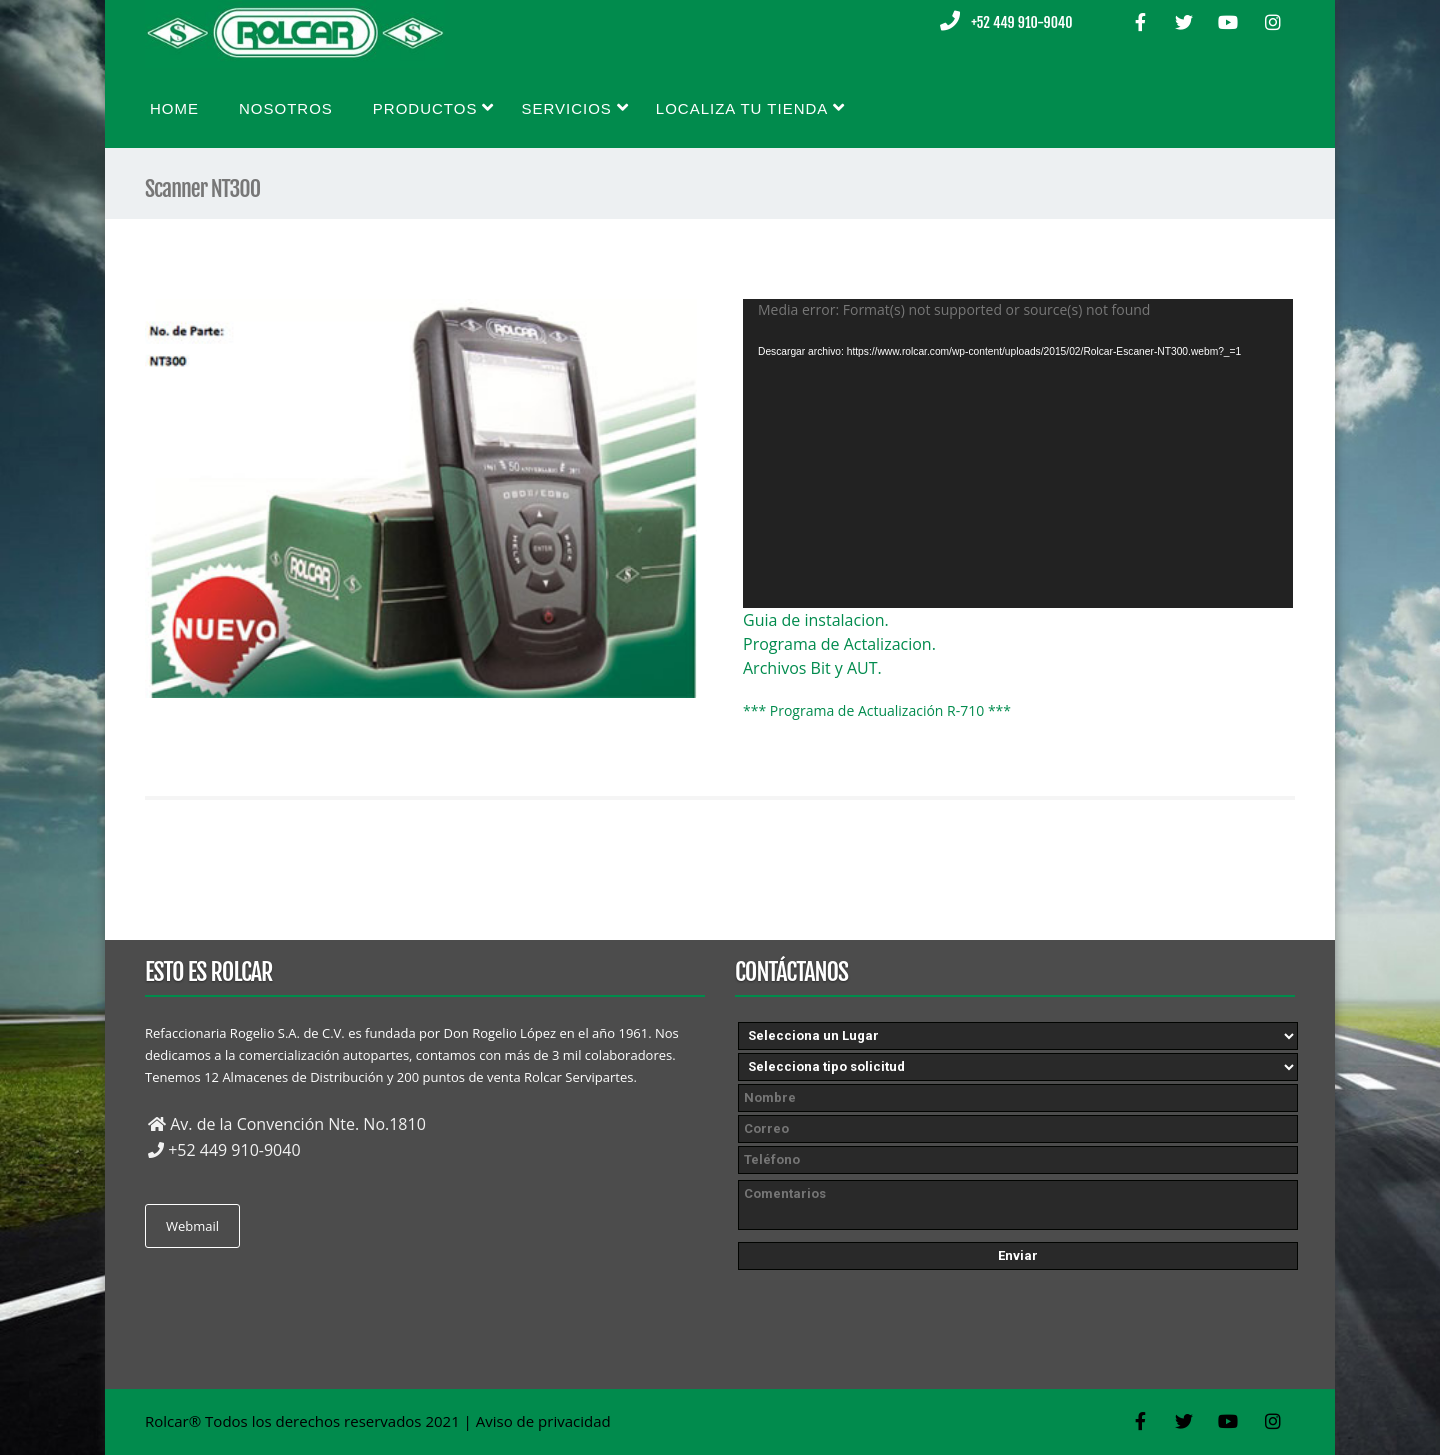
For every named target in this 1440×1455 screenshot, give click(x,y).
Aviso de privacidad (543, 1421)
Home (174, 108)
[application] (1018, 453)
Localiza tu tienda (751, 107)
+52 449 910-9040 (1021, 22)
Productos (434, 107)
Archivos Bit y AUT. (812, 668)
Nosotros (286, 108)
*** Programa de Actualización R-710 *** (877, 710)
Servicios (574, 107)
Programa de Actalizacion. (839, 644)
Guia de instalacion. (816, 620)
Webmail (192, 1226)
